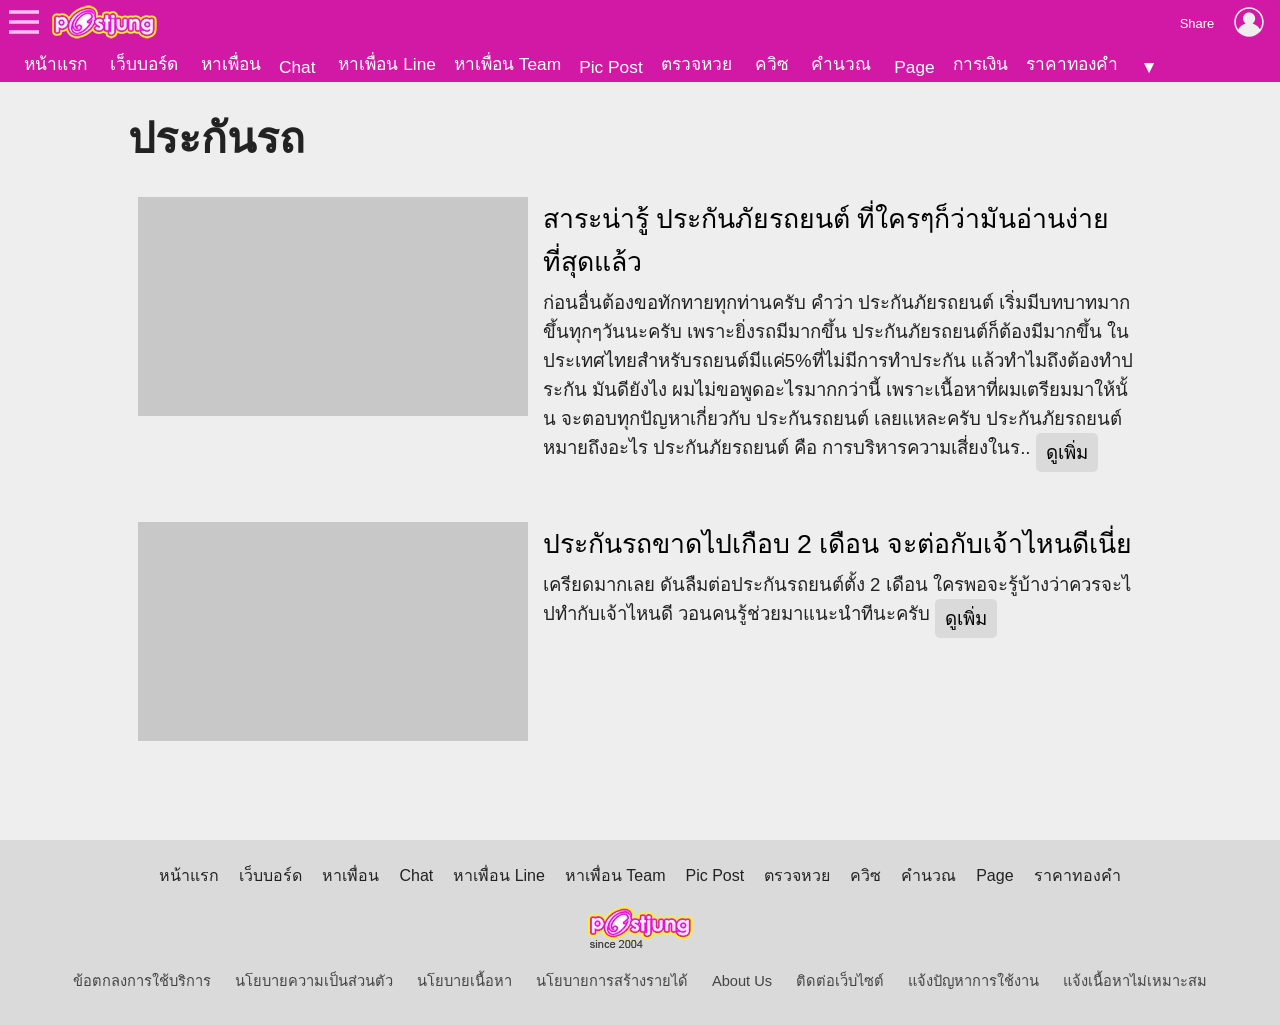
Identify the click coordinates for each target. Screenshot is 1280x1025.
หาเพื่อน (231, 64)
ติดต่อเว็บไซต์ (840, 981)
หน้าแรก (55, 64)
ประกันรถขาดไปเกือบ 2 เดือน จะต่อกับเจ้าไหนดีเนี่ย (837, 544)
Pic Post (611, 67)
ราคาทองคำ (1072, 64)
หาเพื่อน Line (387, 64)
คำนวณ (841, 64)
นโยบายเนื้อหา (464, 981)
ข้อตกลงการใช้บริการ (142, 981)
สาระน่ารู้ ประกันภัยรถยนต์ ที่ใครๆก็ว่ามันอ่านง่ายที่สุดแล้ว (826, 240)
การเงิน (980, 64)
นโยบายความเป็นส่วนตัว (314, 981)
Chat (297, 67)
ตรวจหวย (696, 64)
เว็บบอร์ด (144, 64)
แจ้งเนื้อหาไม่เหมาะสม (1135, 981)
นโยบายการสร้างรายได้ (612, 981)
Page (914, 67)
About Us (742, 981)
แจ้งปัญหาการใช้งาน (973, 981)
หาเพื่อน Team (507, 64)
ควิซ (772, 64)
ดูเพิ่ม (1067, 452)
